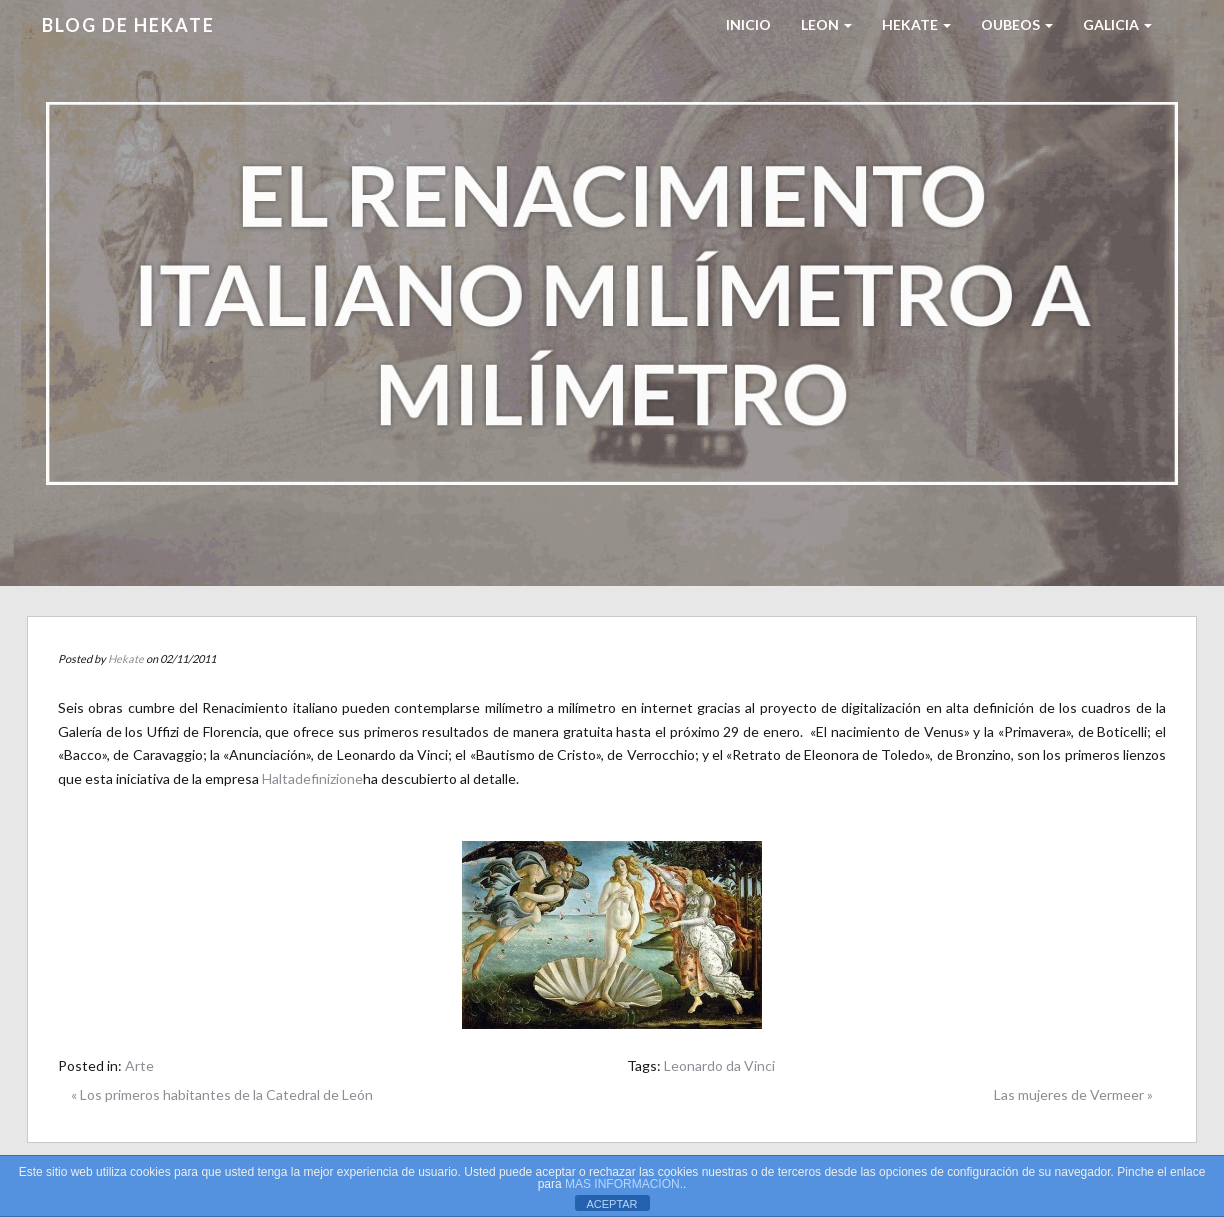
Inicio (748, 24)
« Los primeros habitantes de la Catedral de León (222, 1094)
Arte (139, 1065)
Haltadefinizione (312, 778)
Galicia (1117, 24)
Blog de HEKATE (128, 25)
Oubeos (1017, 24)
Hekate (126, 658)
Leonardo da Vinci (719, 1065)
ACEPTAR (611, 1204)
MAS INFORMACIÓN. (624, 1184)
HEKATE (916, 24)
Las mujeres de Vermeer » (1073, 1094)
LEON (826, 24)
